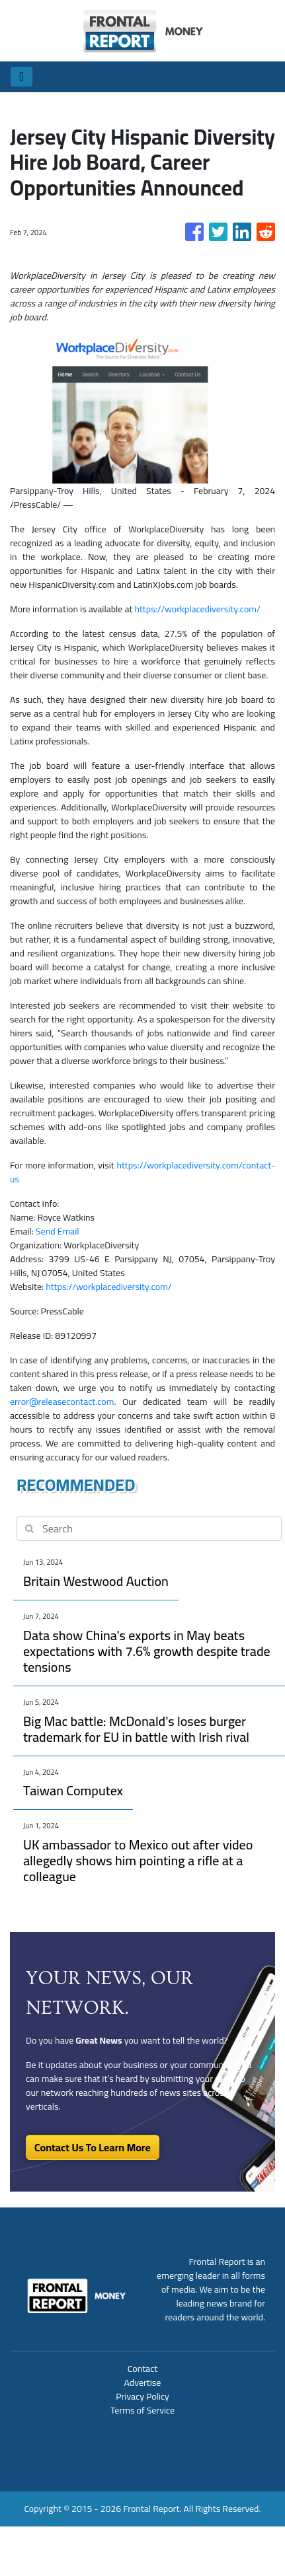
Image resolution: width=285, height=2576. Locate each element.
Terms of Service (142, 2410)
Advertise (142, 2382)
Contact (142, 2368)
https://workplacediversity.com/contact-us (142, 1172)
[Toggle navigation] (21, 77)
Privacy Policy (142, 2396)
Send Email (57, 1231)
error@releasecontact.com (62, 1401)
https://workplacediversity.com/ (197, 609)
